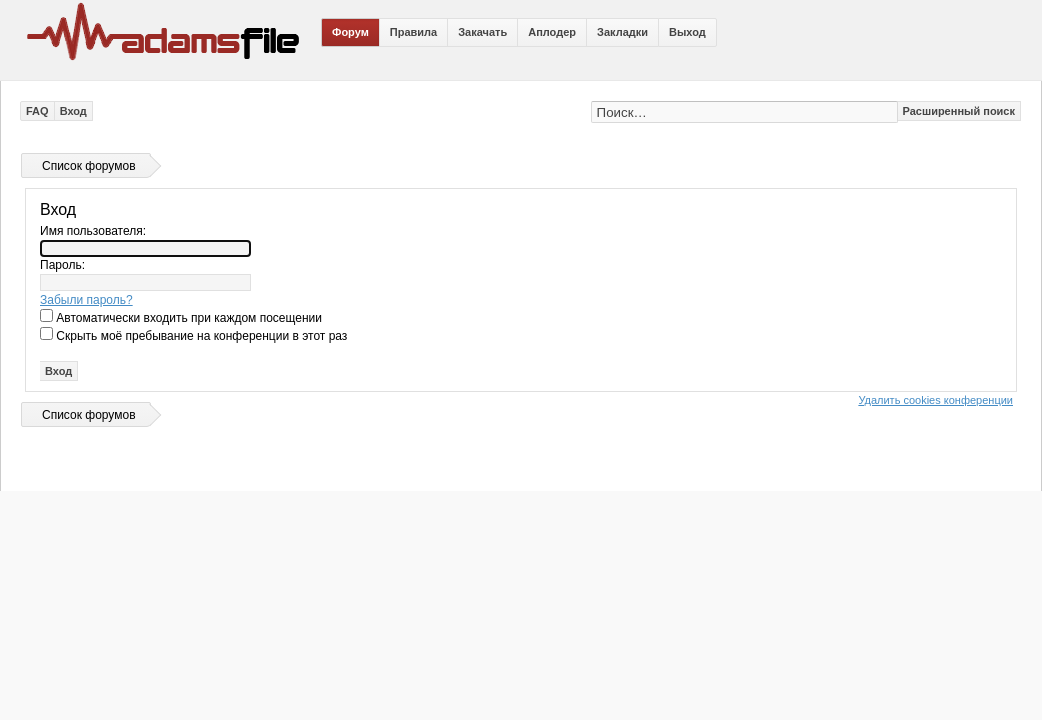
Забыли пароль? (86, 300)
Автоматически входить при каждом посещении (181, 318)
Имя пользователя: (93, 231)
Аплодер (552, 32)
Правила (413, 32)
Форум (350, 32)
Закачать (482, 32)
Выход (687, 32)
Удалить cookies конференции (935, 400)
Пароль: (62, 265)
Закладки (622, 32)
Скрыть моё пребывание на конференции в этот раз (193, 336)
